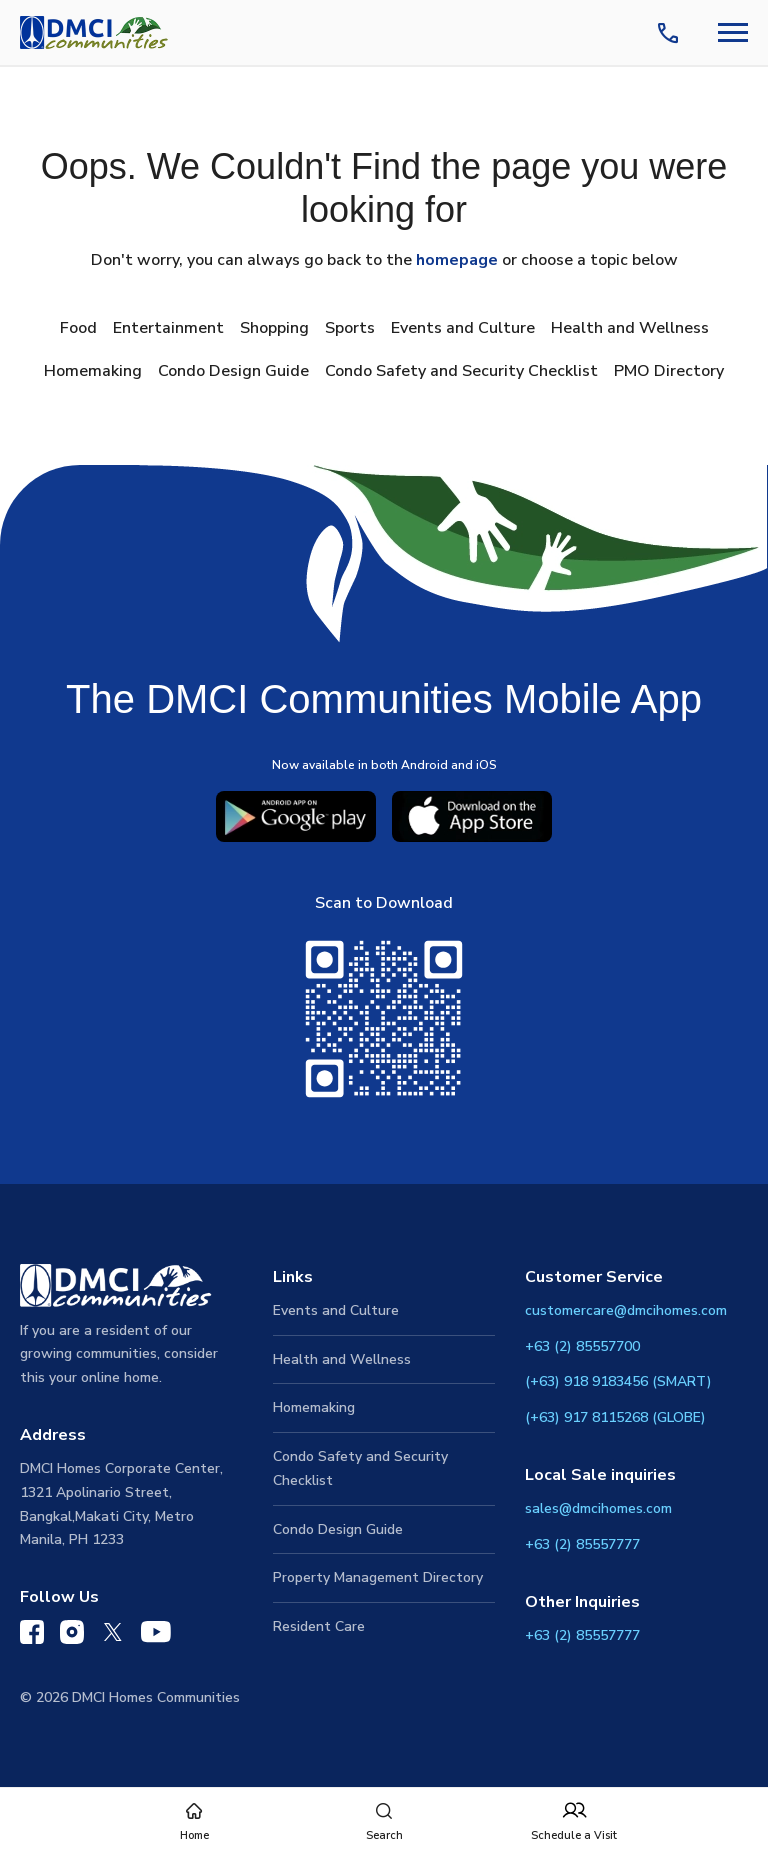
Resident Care (319, 1626)
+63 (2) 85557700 (582, 1346)
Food (78, 328)
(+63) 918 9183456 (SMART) (618, 1381)
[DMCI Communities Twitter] (112, 1636)
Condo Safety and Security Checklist (461, 371)
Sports (350, 328)
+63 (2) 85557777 (582, 1544)
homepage (457, 260)
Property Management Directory (378, 1577)
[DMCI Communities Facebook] (32, 1636)
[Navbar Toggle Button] (733, 32)
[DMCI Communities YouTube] (156, 1636)
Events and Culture (463, 328)
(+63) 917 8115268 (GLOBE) (615, 1417)
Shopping (274, 328)
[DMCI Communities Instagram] (72, 1636)
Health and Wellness (630, 328)
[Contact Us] (672, 33)
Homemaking (93, 371)
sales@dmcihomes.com (598, 1508)
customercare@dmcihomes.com (626, 1310)
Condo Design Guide (233, 371)
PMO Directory (669, 371)
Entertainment (168, 328)
